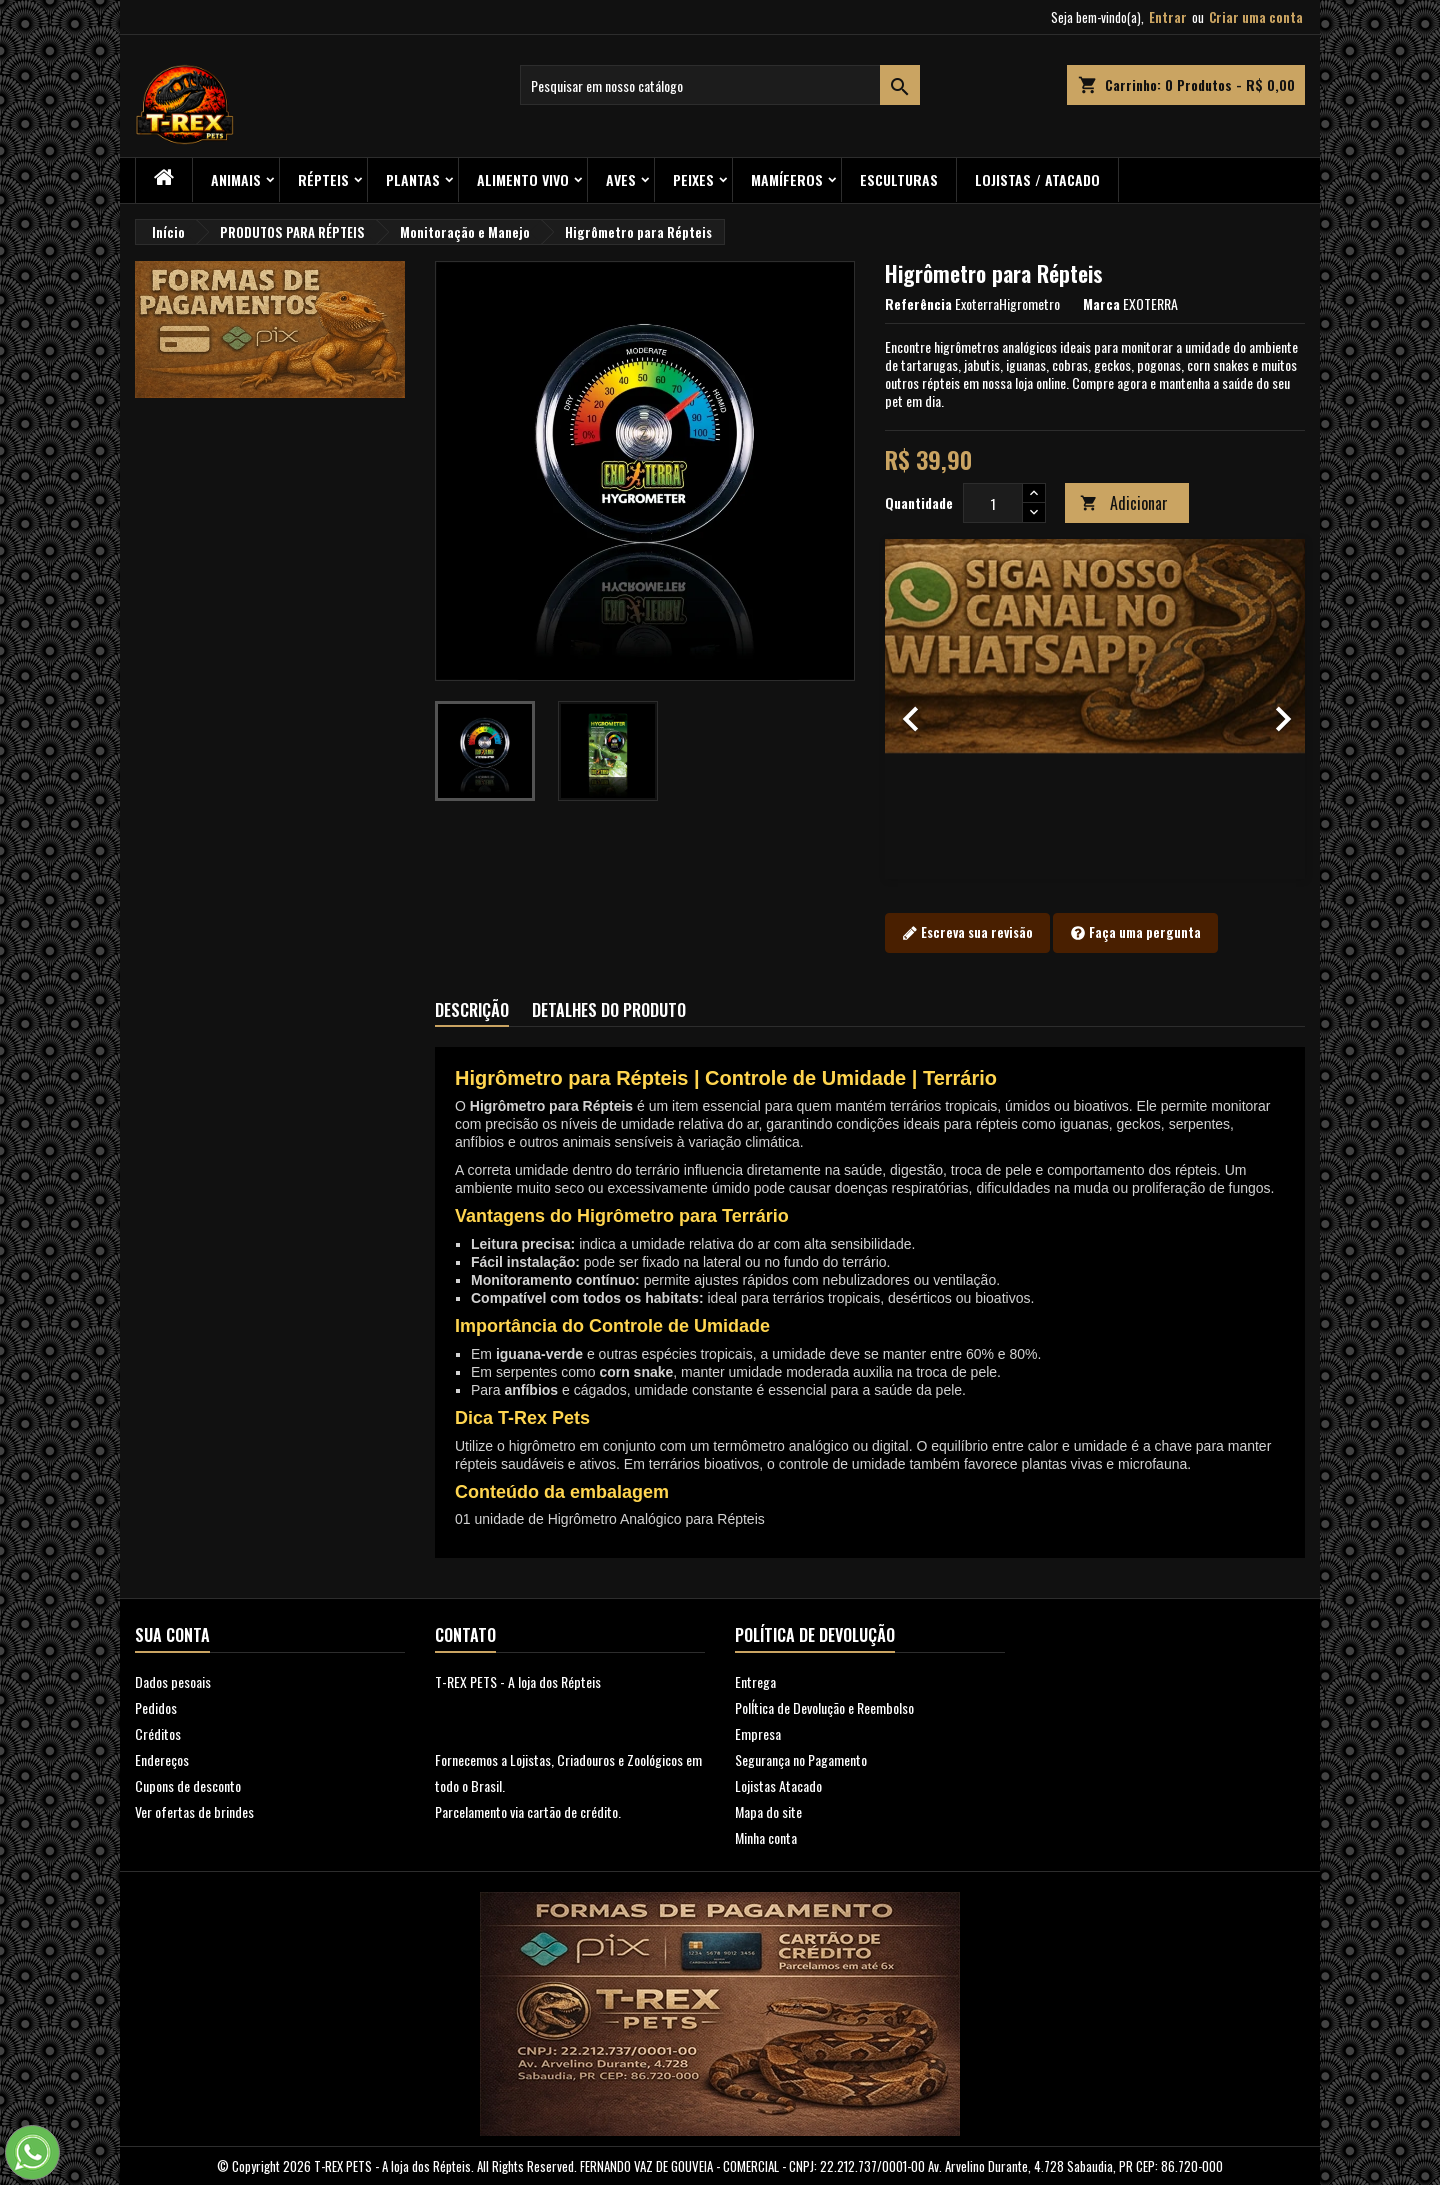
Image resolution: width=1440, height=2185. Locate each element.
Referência (918, 304)
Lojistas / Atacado (1037, 179)
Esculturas (899, 179)
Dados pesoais (173, 1681)
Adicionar (1124, 503)
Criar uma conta (1256, 17)
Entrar (1168, 17)
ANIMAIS (236, 179)
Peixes (693, 179)
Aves (621, 179)
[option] (1095, 709)
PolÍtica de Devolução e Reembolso (824, 1707)
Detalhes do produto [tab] (609, 1010)
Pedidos (156, 1707)
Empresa (758, 1733)
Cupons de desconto (188, 1785)
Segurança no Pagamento (801, 1759)
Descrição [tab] (472, 1010)
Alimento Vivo (523, 179)
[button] (916, 709)
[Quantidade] (993, 503)
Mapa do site (768, 1811)
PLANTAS (413, 179)
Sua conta (172, 1635)
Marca (1101, 304)
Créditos (158, 1733)
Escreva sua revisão (967, 933)
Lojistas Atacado (778, 1785)
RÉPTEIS (323, 179)
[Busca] (720, 85)
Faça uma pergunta (1135, 933)
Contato (465, 1635)
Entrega (755, 1681)
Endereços (162, 1759)
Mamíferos (787, 179)
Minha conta (766, 1837)
